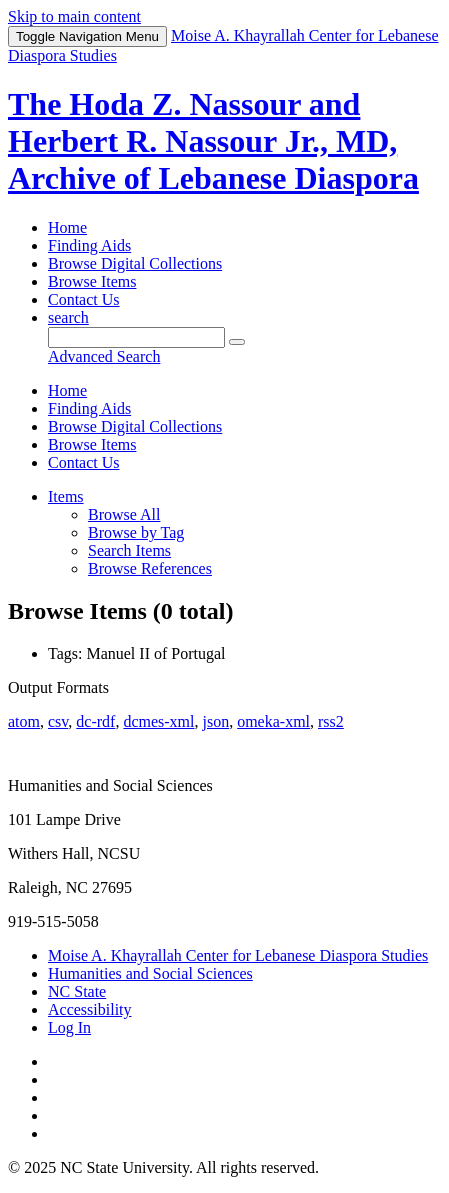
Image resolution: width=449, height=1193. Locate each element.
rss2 (331, 721)
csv (58, 721)
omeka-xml (273, 721)
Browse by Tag (136, 532)
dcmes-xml (158, 721)
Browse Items (92, 281)
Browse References (150, 568)
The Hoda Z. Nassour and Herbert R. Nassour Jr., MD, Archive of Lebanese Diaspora (213, 141)
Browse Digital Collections (135, 263)
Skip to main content (74, 16)
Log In (69, 1027)
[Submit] (237, 342)
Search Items (129, 550)
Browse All (124, 514)
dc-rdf (95, 721)
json (215, 721)
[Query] (136, 337)
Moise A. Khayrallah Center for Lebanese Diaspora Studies (238, 955)
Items (66, 496)
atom (24, 721)
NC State (77, 991)
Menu (87, 36)
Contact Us (84, 299)
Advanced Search (104, 356)
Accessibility (90, 1009)
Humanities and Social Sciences (150, 973)
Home (67, 227)
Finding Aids (89, 245)
